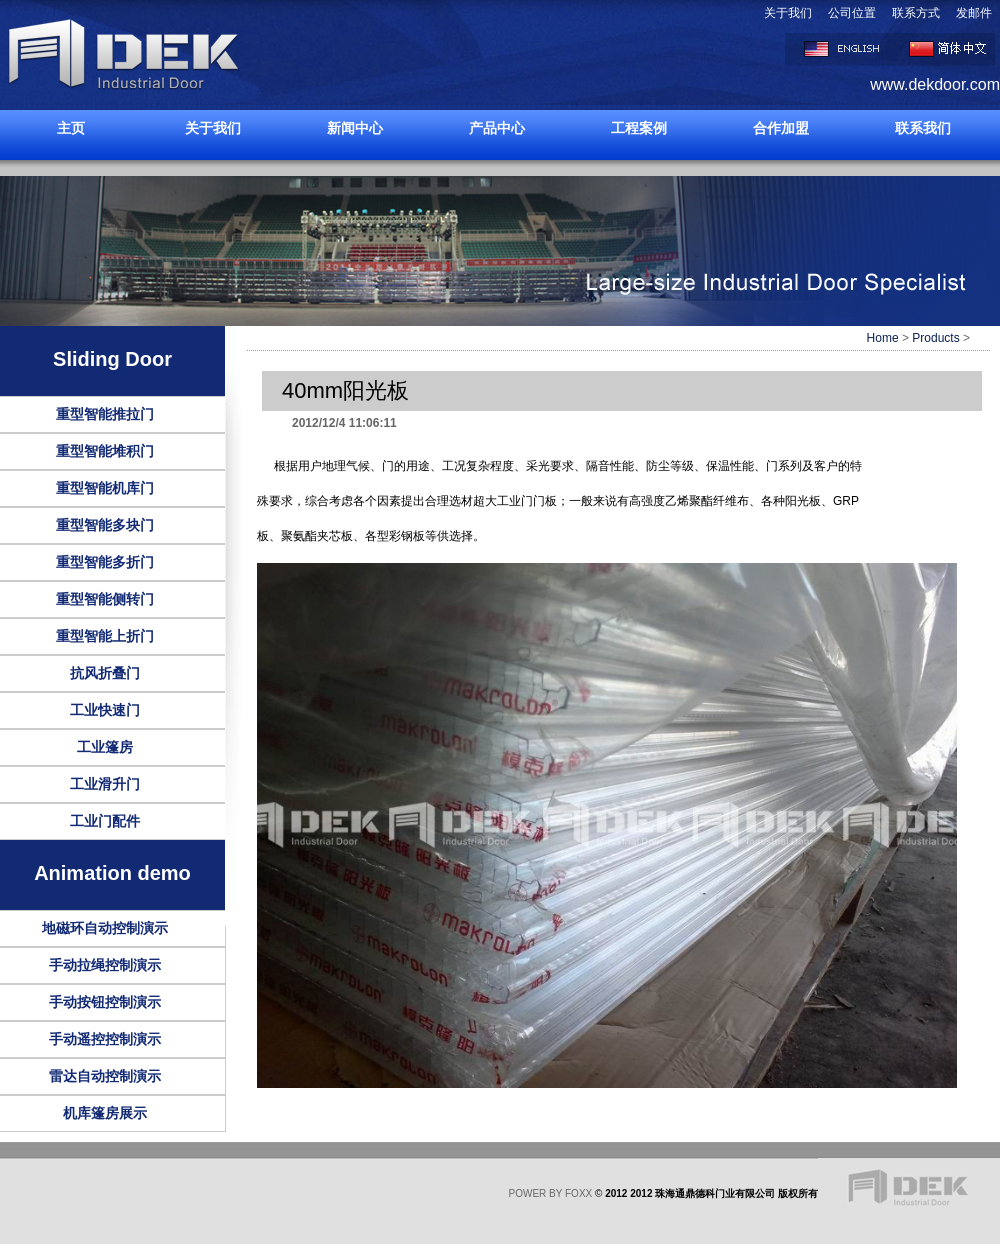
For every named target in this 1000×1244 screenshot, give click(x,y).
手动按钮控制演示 (105, 1002)
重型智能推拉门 (105, 414)
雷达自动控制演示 (105, 1076)
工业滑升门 (105, 784)
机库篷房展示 (105, 1113)
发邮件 (974, 13)
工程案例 (639, 128)
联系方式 (916, 13)
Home (883, 338)
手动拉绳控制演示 (105, 965)
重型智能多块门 (105, 525)
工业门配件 (105, 821)
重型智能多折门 (105, 562)
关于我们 (788, 13)
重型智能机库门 (105, 488)
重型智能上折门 (105, 636)
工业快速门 (105, 710)
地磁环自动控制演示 (105, 928)
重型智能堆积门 (105, 451)
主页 (71, 128)
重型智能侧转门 (105, 599)
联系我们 (923, 128)
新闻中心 (355, 128)
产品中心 (497, 128)
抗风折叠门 (105, 673)
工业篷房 (105, 747)
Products (935, 338)
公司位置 (852, 13)
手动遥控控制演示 (105, 1039)
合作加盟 (781, 128)
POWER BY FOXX (551, 1193)
